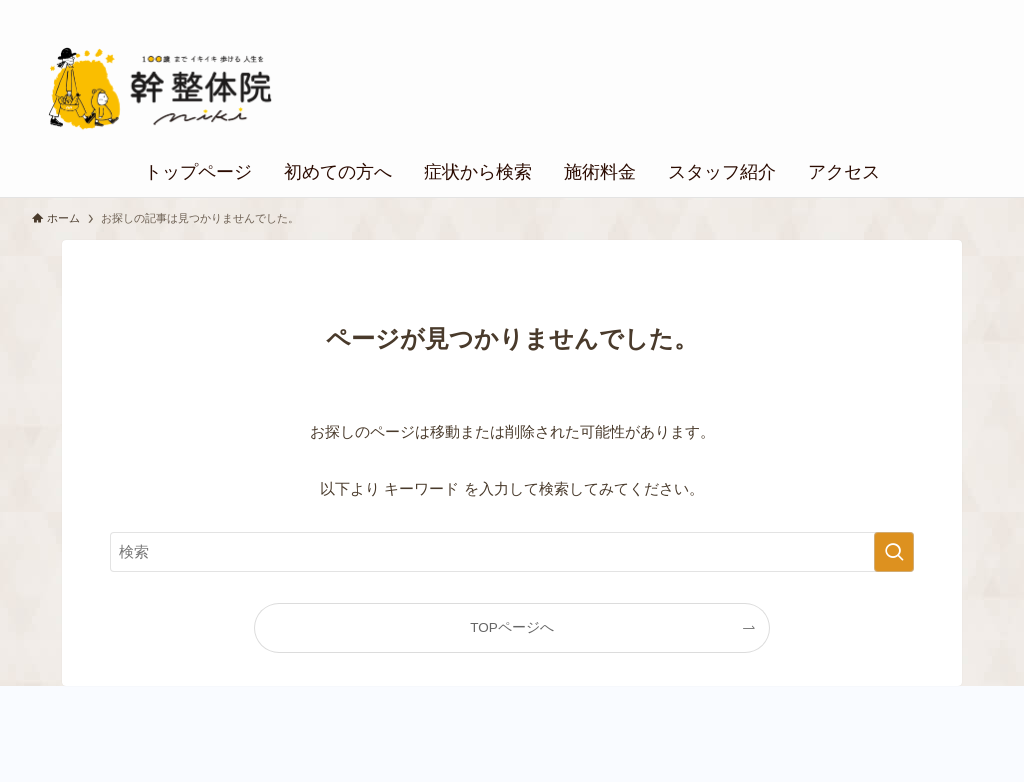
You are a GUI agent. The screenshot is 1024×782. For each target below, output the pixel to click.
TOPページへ (512, 627)
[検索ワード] (512, 552)
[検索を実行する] (894, 552)
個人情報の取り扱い (915, 11)
